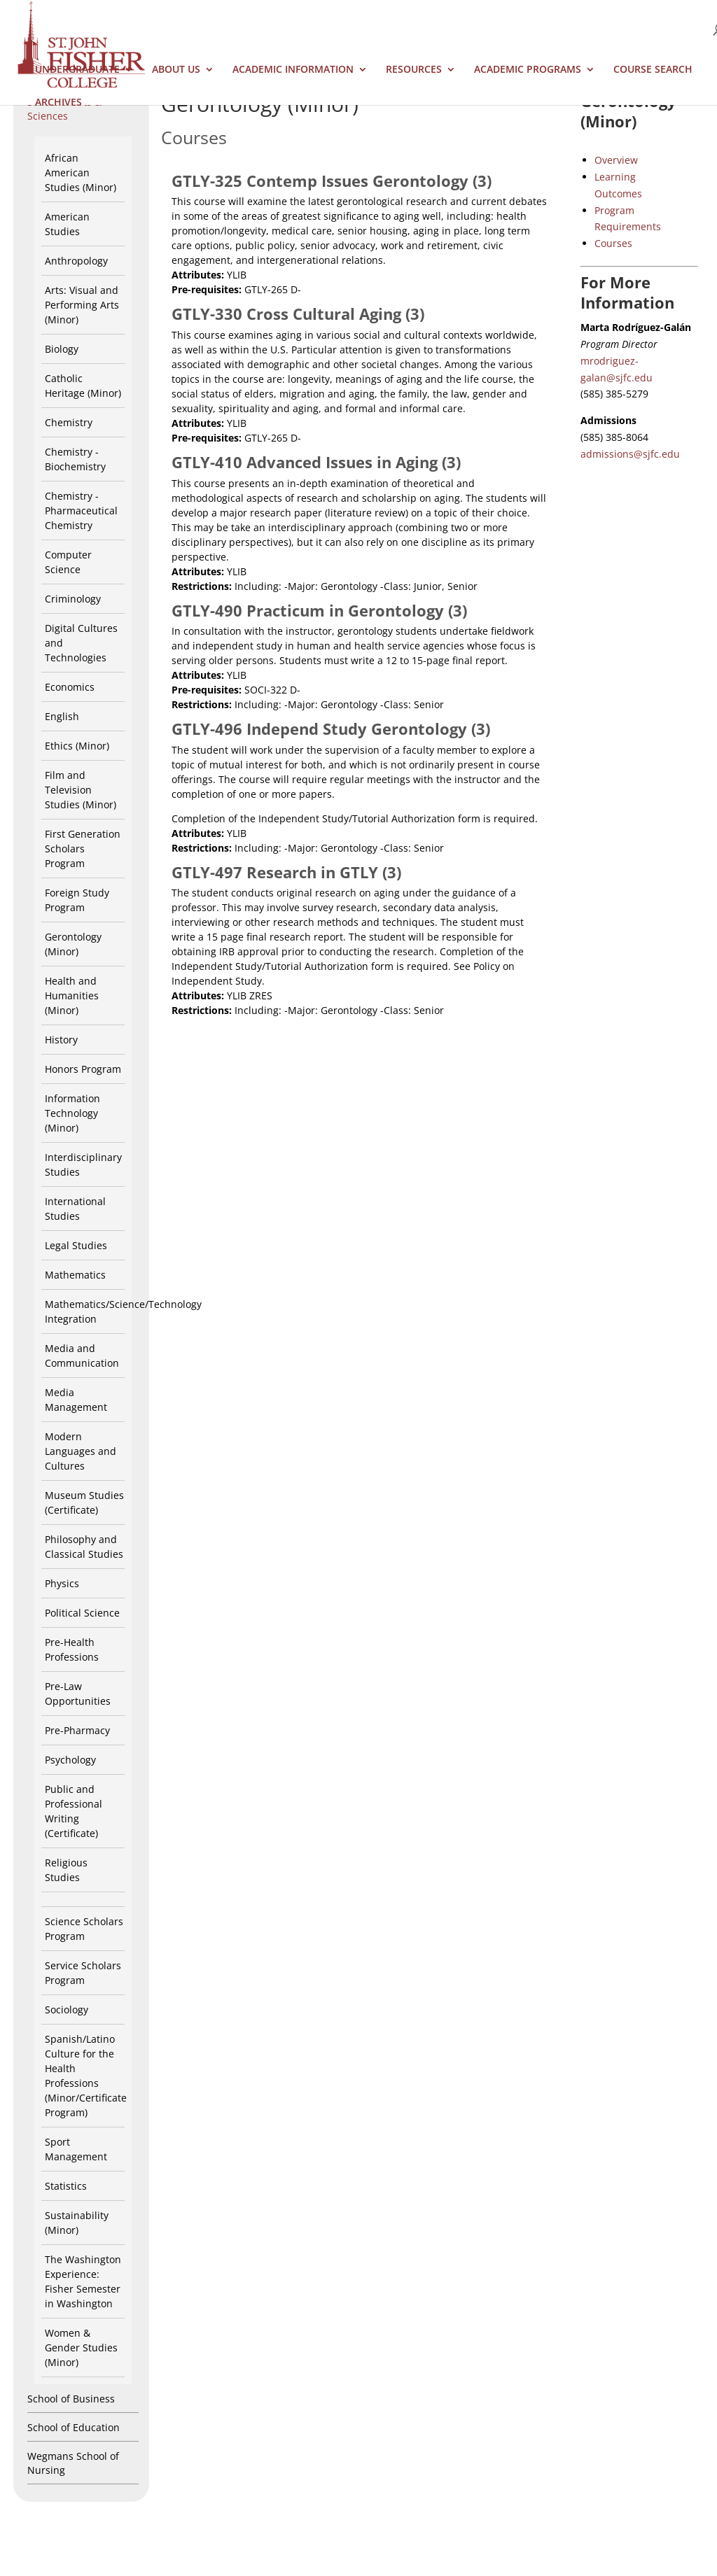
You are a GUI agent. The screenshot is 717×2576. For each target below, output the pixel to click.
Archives (58, 102)
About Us (176, 70)
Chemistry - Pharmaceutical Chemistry (81, 510)
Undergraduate (77, 70)
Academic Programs (527, 70)
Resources (414, 70)
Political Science (82, 1612)
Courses (613, 243)
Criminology (73, 598)
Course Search (652, 70)
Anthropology (76, 260)
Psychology (70, 1759)
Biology (61, 349)
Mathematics (75, 1274)
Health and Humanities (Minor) (72, 995)
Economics (70, 687)
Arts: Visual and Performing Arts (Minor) (82, 304)
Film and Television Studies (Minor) (80, 789)
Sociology (66, 2009)
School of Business (71, 2398)
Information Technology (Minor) (72, 1113)
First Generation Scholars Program (82, 848)
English (62, 716)
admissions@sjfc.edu (630, 453)
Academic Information (293, 70)
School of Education (73, 2427)
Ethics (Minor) (77, 745)
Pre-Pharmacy (77, 1730)
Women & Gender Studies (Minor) (81, 2347)
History (61, 1039)
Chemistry (68, 422)
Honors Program (83, 1069)
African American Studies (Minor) (80, 172)
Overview (616, 160)
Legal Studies (76, 1245)
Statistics (66, 2186)
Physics (62, 1583)
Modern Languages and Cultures (80, 1451)
